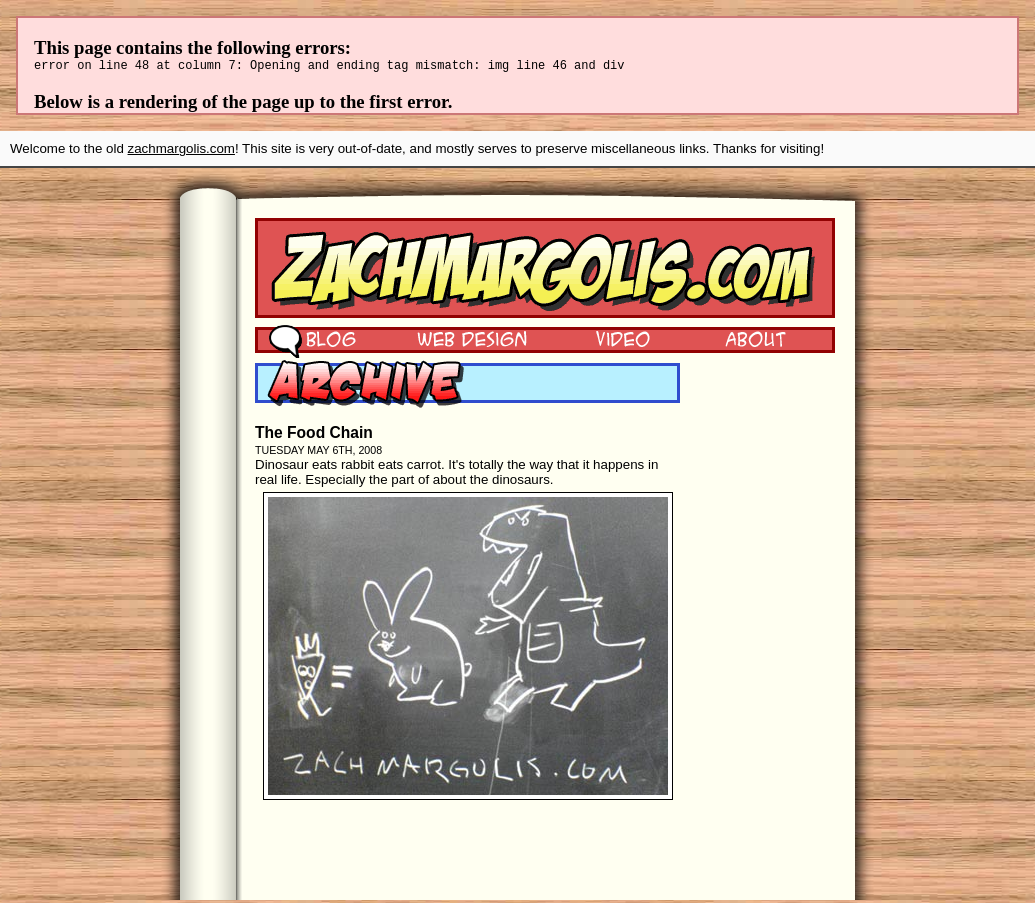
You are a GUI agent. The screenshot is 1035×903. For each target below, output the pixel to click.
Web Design (457, 341)
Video (610, 341)
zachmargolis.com (181, 151)
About (755, 341)
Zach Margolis (545, 271)
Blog (312, 341)
